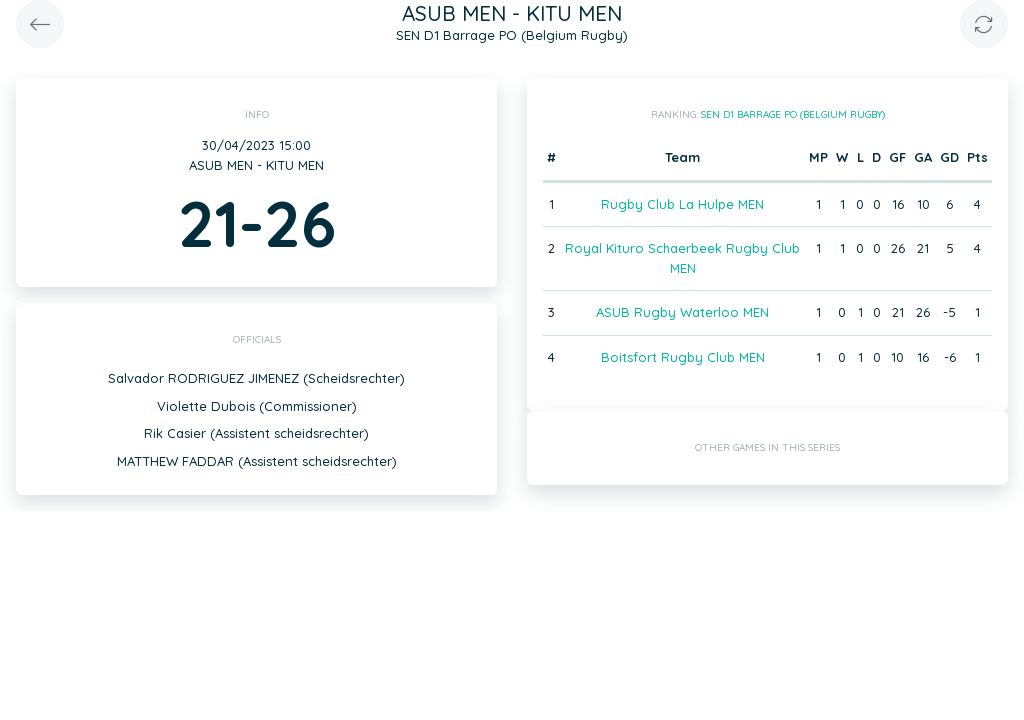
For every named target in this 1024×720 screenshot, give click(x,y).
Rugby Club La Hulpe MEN (682, 204)
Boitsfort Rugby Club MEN (683, 357)
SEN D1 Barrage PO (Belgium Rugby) (793, 114)
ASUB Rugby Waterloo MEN (682, 312)
